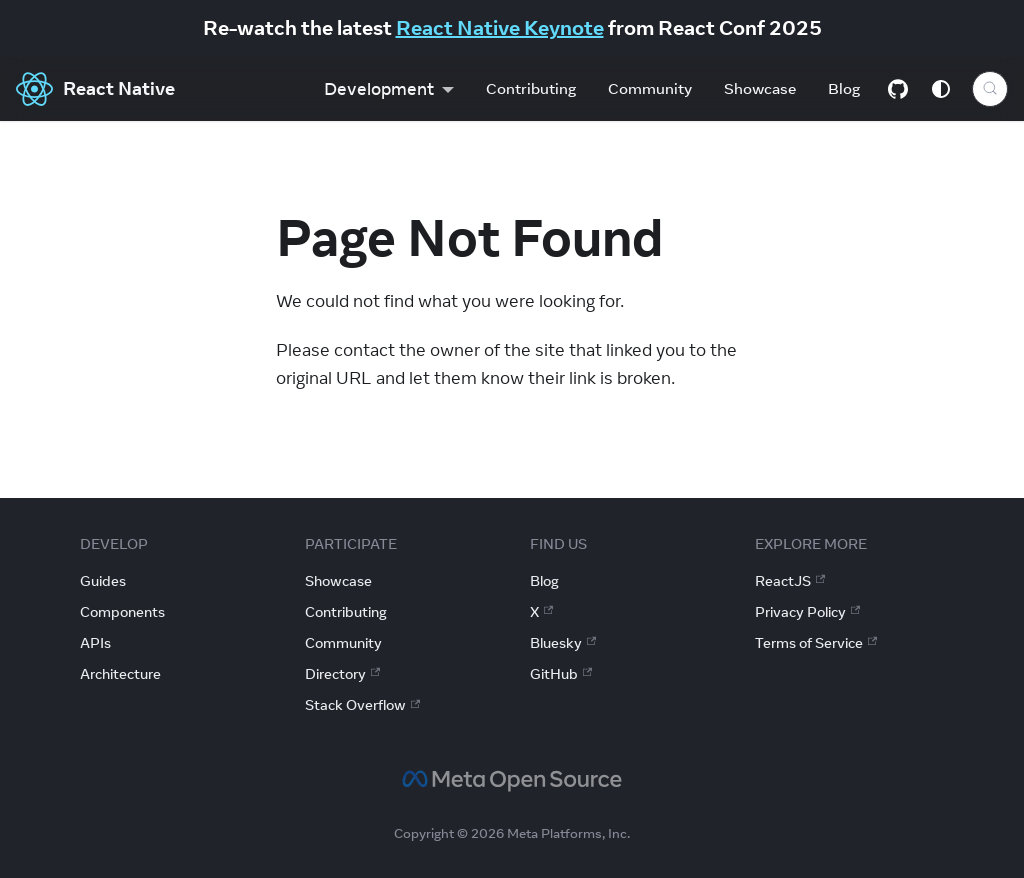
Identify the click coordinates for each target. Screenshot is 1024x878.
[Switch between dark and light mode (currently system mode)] (941, 89)
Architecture (120, 674)
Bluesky (563, 643)
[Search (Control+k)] (990, 89)
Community (650, 88)
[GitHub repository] (898, 89)
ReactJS (790, 581)
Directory (342, 674)
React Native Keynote (500, 27)
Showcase (760, 88)
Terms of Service (816, 643)
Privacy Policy (807, 612)
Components (122, 612)
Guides (103, 581)
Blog (844, 88)
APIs (95, 643)
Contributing (531, 88)
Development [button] (379, 89)
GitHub (561, 674)
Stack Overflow (362, 705)
